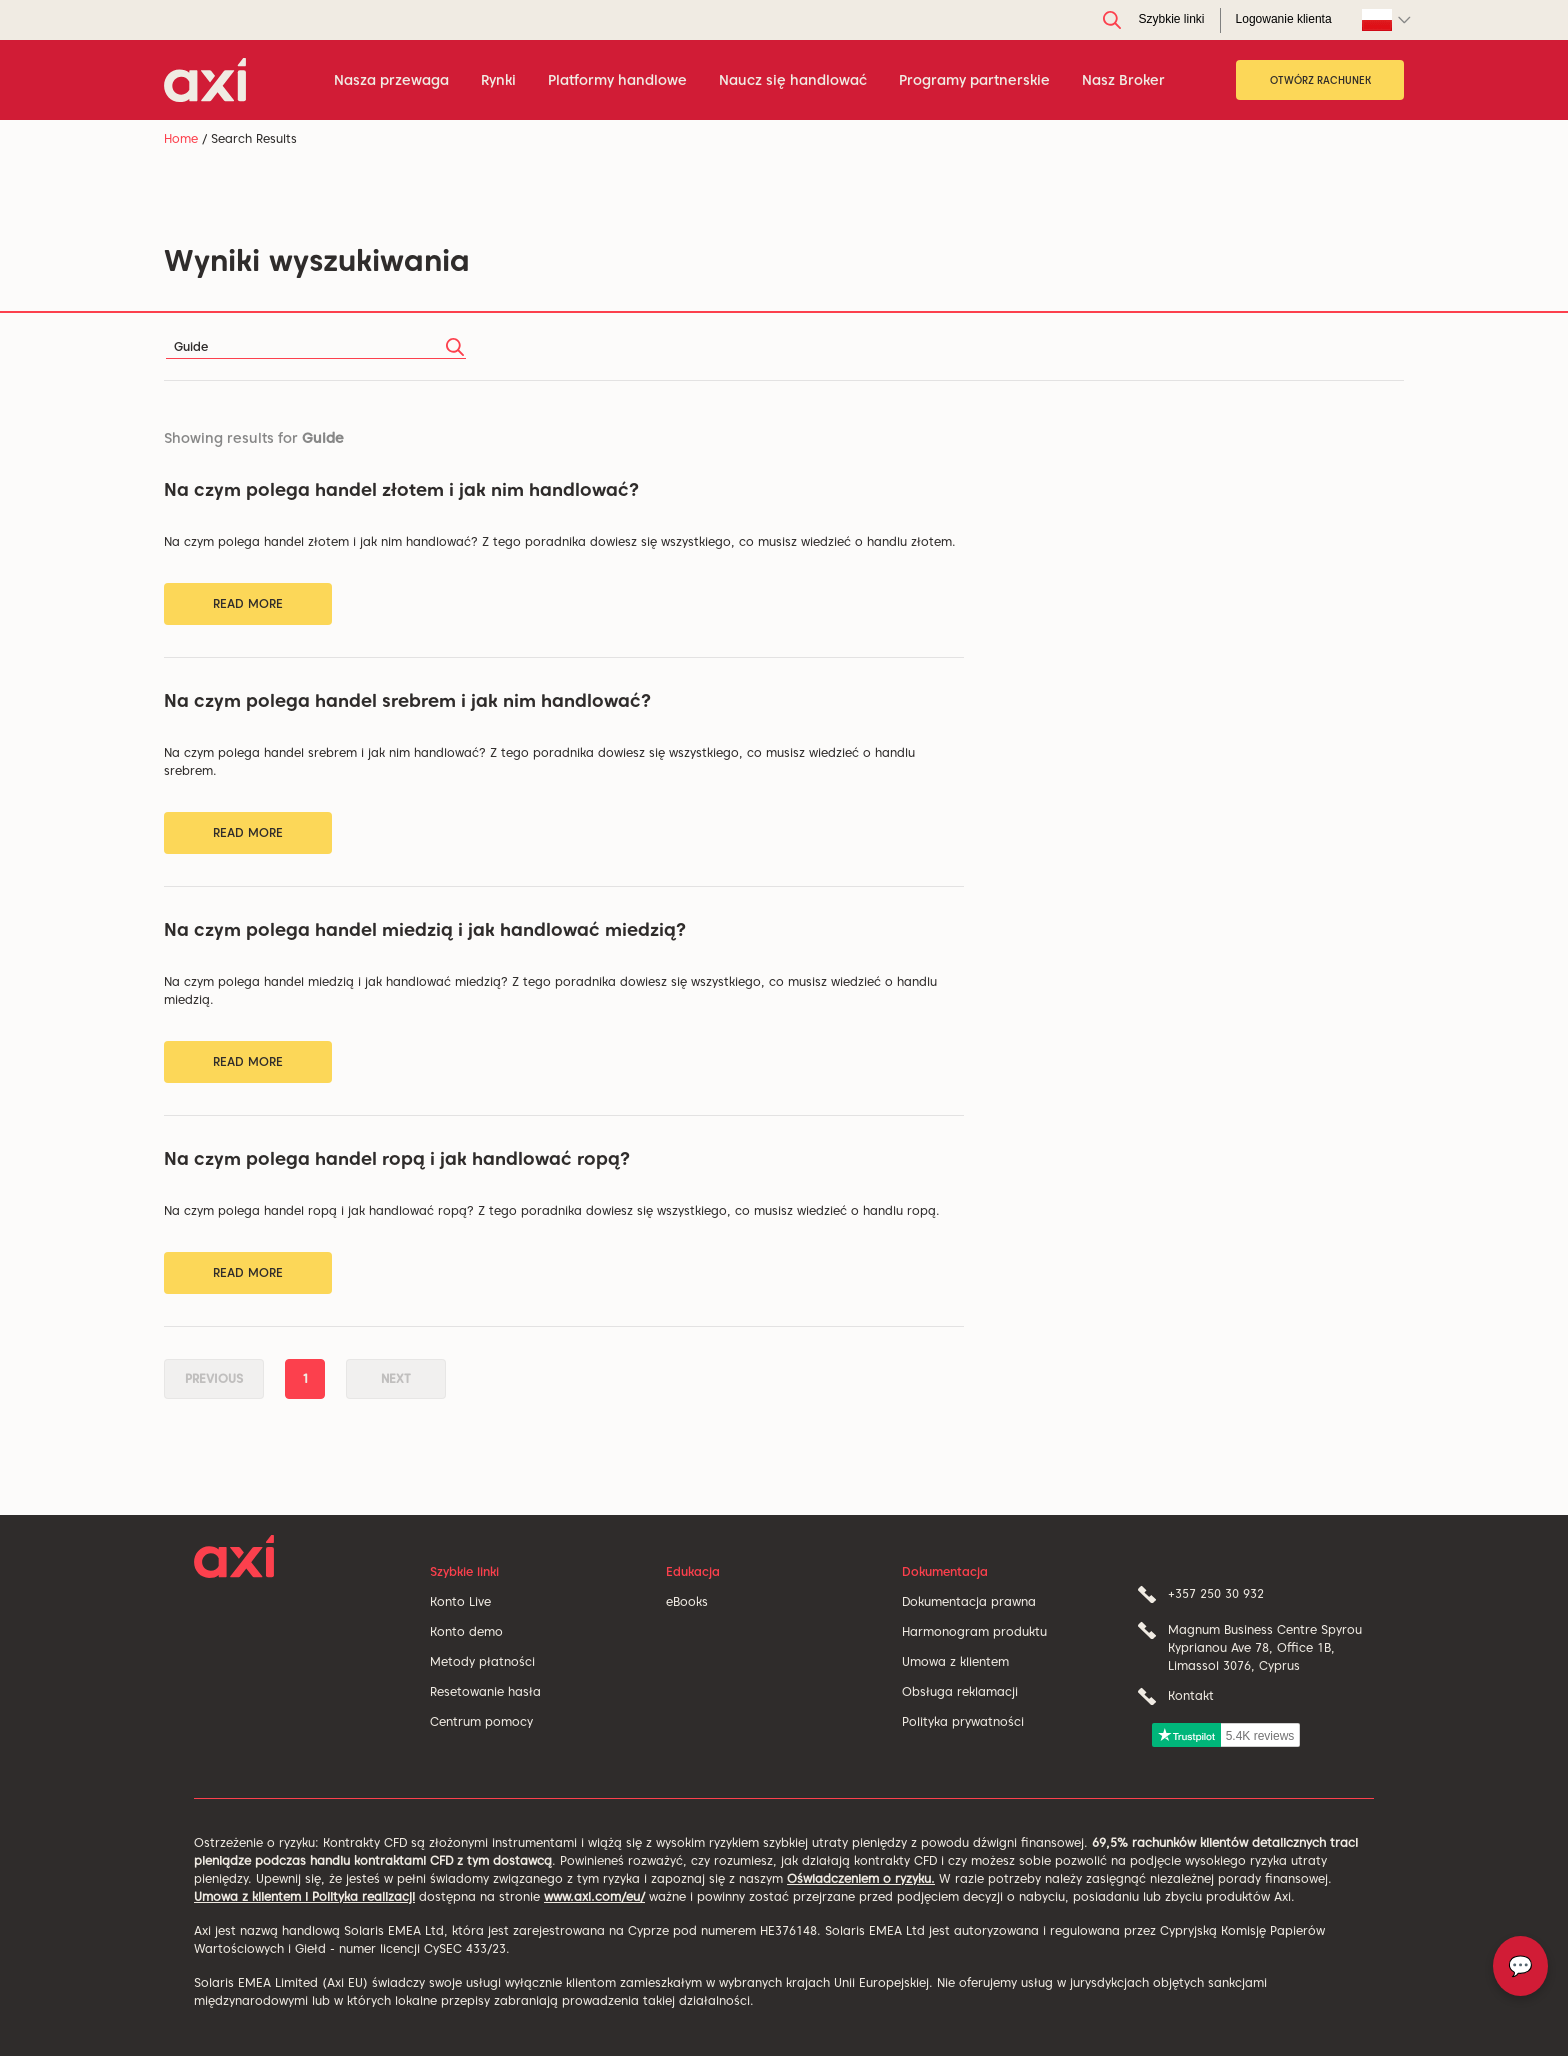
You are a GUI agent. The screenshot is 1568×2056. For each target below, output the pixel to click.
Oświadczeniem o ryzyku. (861, 1878)
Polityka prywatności (963, 1721)
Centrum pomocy (481, 1721)
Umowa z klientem (955, 1661)
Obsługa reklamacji (960, 1691)
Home (181, 138)
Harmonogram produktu (974, 1631)
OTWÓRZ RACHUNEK (1320, 80)
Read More (248, 603)
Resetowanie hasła (485, 1691)
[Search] (316, 346)
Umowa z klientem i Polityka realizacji (304, 1896)
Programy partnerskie (974, 80)
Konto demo (466, 1631)
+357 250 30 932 (1216, 1593)
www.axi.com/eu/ (594, 1896)
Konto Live (460, 1601)
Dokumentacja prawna (969, 1601)
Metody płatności (482, 1661)
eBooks (687, 1601)
